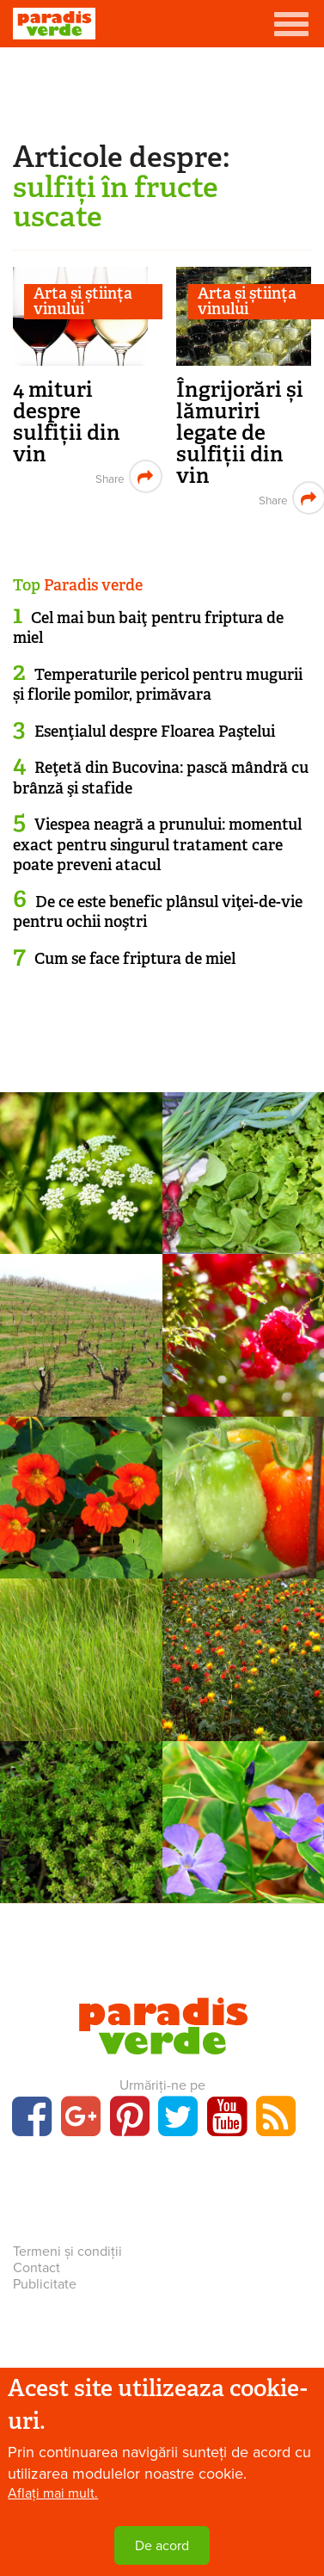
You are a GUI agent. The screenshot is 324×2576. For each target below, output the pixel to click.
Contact (36, 2267)
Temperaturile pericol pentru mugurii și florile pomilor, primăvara (158, 684)
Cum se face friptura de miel (134, 958)
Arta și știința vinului (83, 301)
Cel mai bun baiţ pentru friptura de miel (148, 628)
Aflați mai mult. (53, 2493)
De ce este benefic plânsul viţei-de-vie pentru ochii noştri (158, 912)
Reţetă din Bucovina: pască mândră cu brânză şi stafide (161, 777)
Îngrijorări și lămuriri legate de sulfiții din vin (239, 432)
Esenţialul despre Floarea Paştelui (154, 731)
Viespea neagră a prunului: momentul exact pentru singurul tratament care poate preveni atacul (157, 844)
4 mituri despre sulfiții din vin (66, 421)
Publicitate (44, 2284)
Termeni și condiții (67, 2251)
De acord (162, 2545)
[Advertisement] (162, 90)
